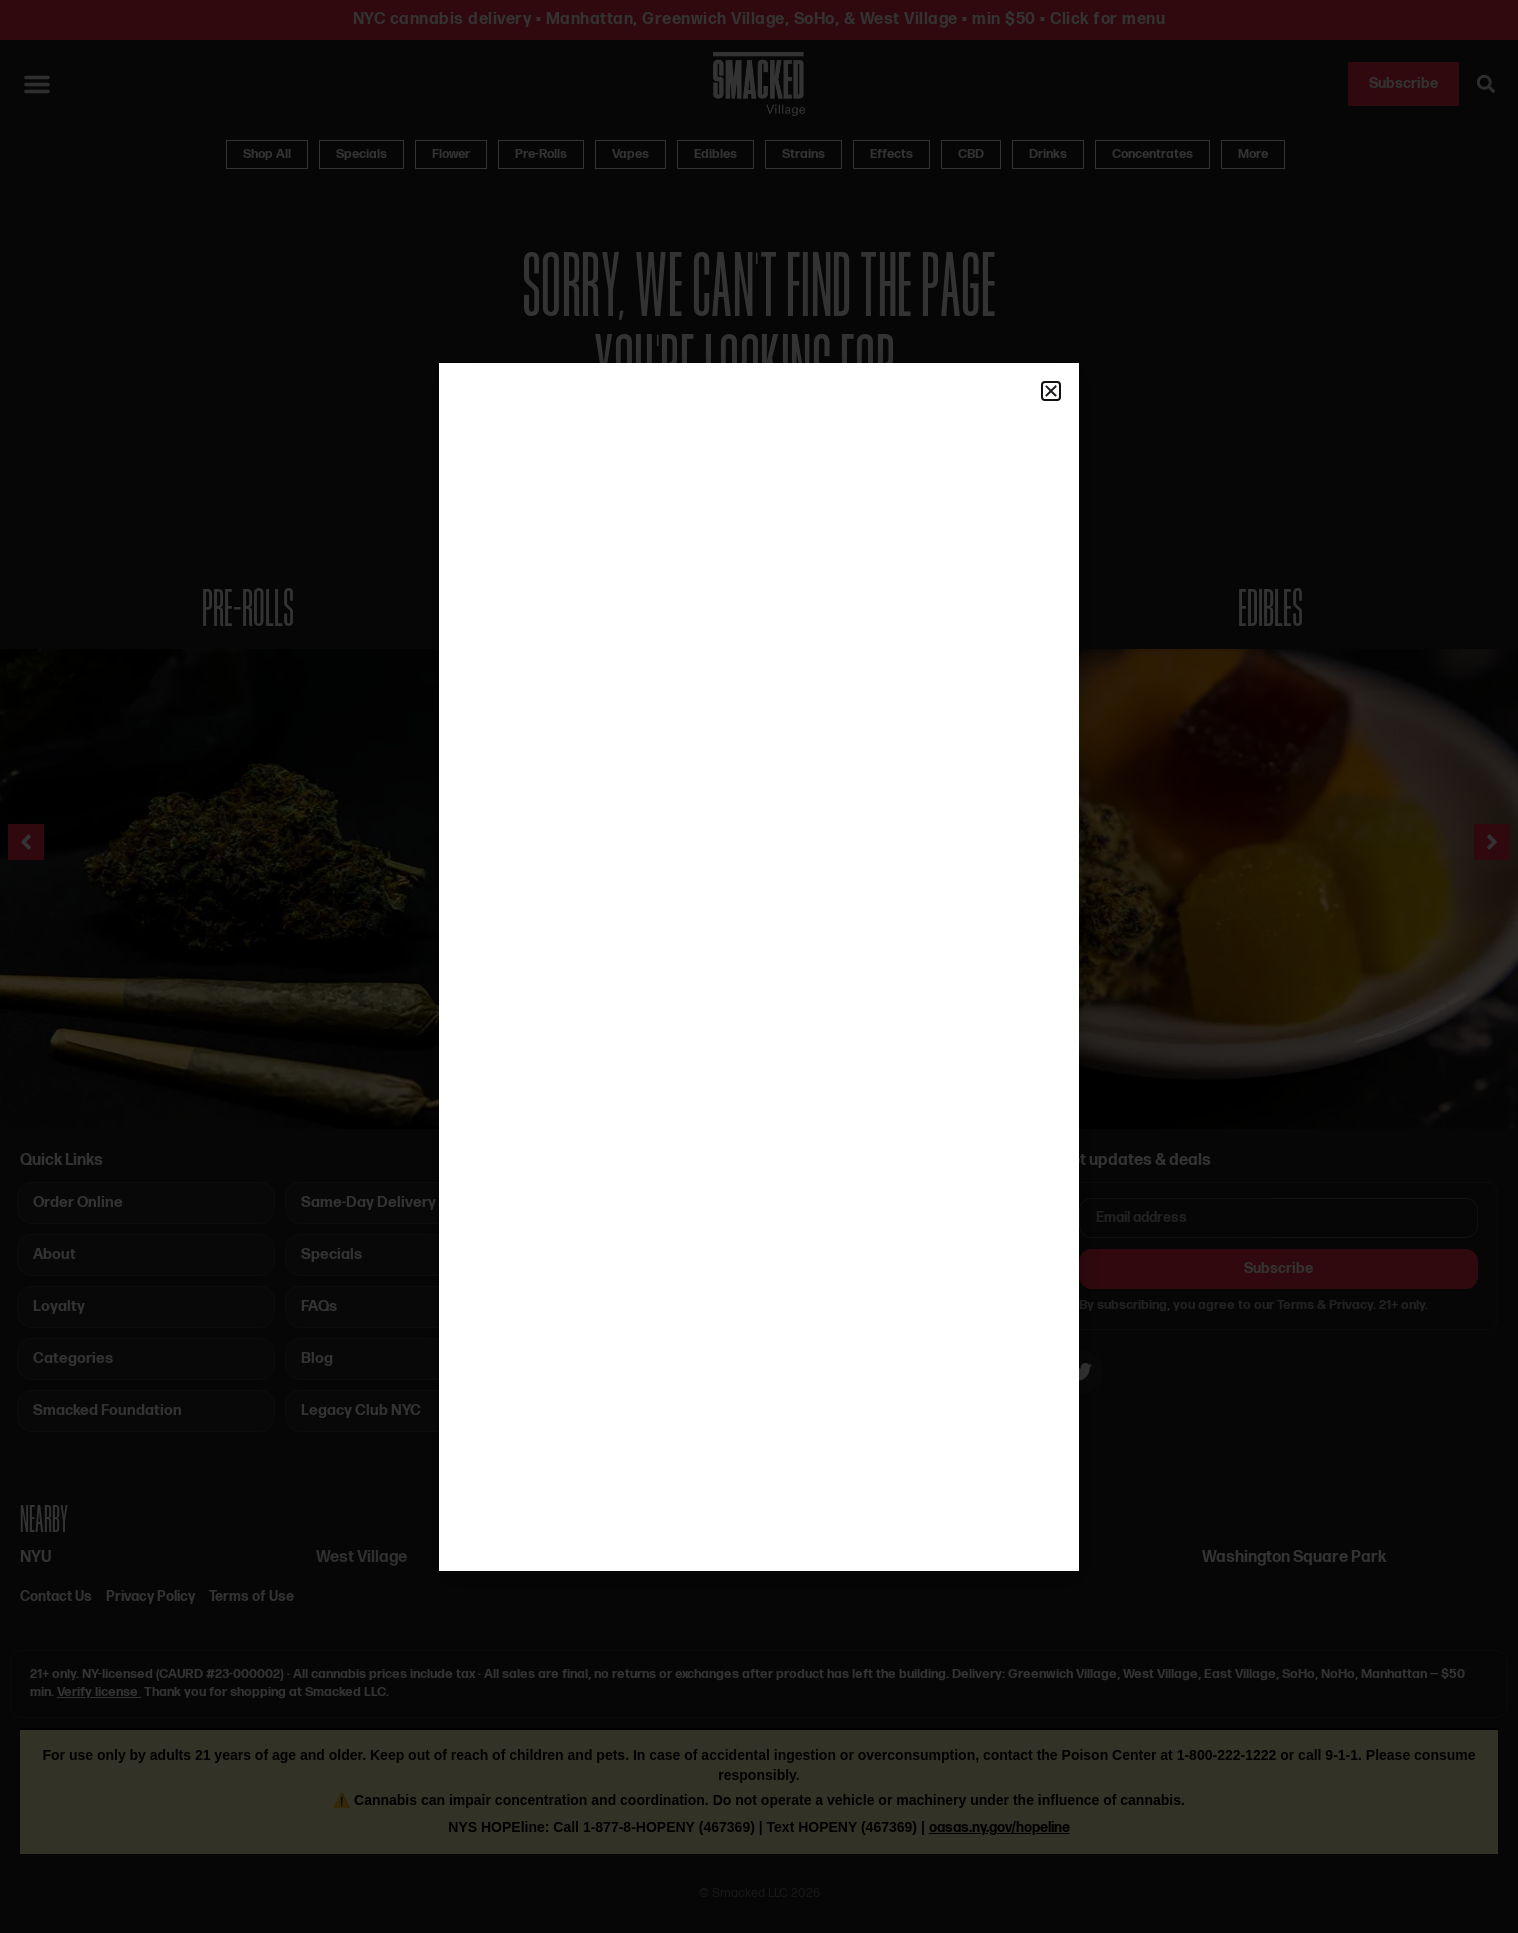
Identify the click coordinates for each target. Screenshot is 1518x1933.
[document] (759, 966)
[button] (1051, 391)
